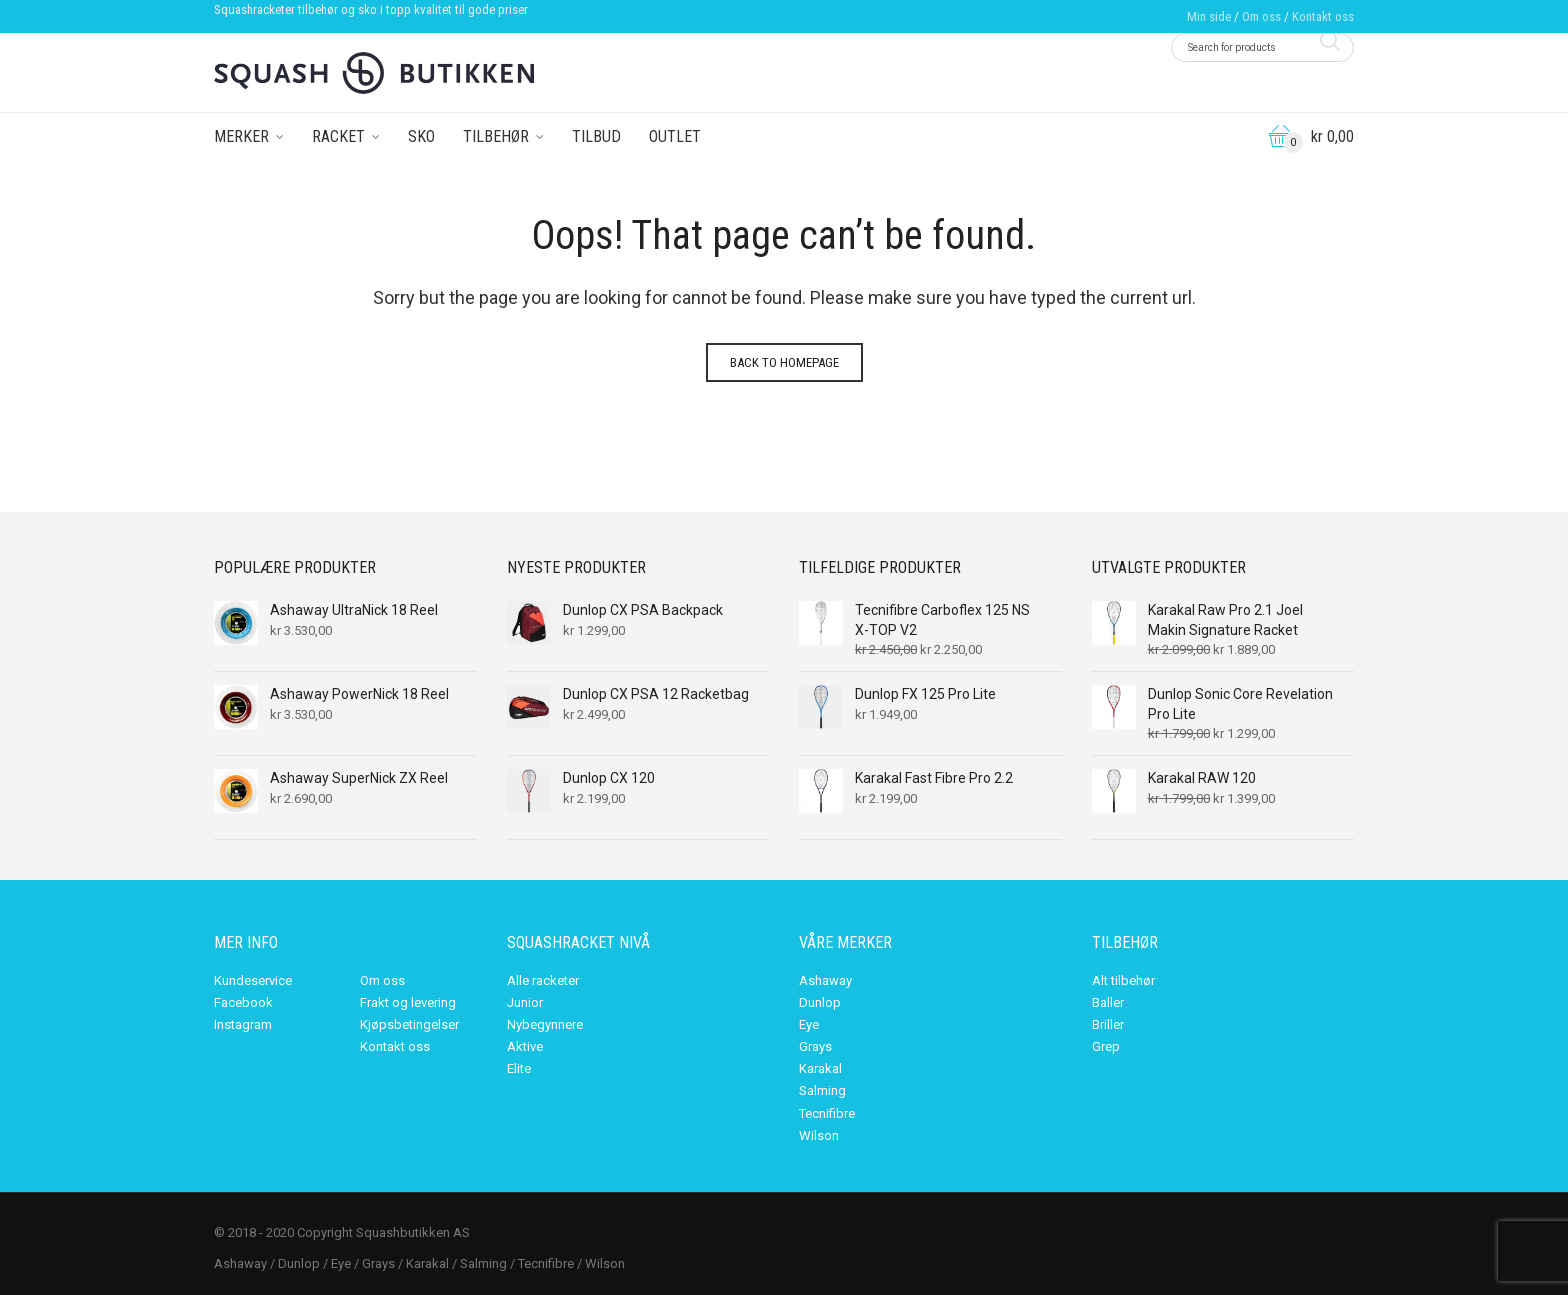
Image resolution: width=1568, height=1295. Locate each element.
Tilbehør (496, 136)
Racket (338, 136)
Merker (241, 136)
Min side (1209, 16)
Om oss (1261, 16)
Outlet (675, 136)
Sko (421, 136)
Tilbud (596, 136)
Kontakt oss (1323, 16)
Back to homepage (784, 362)
